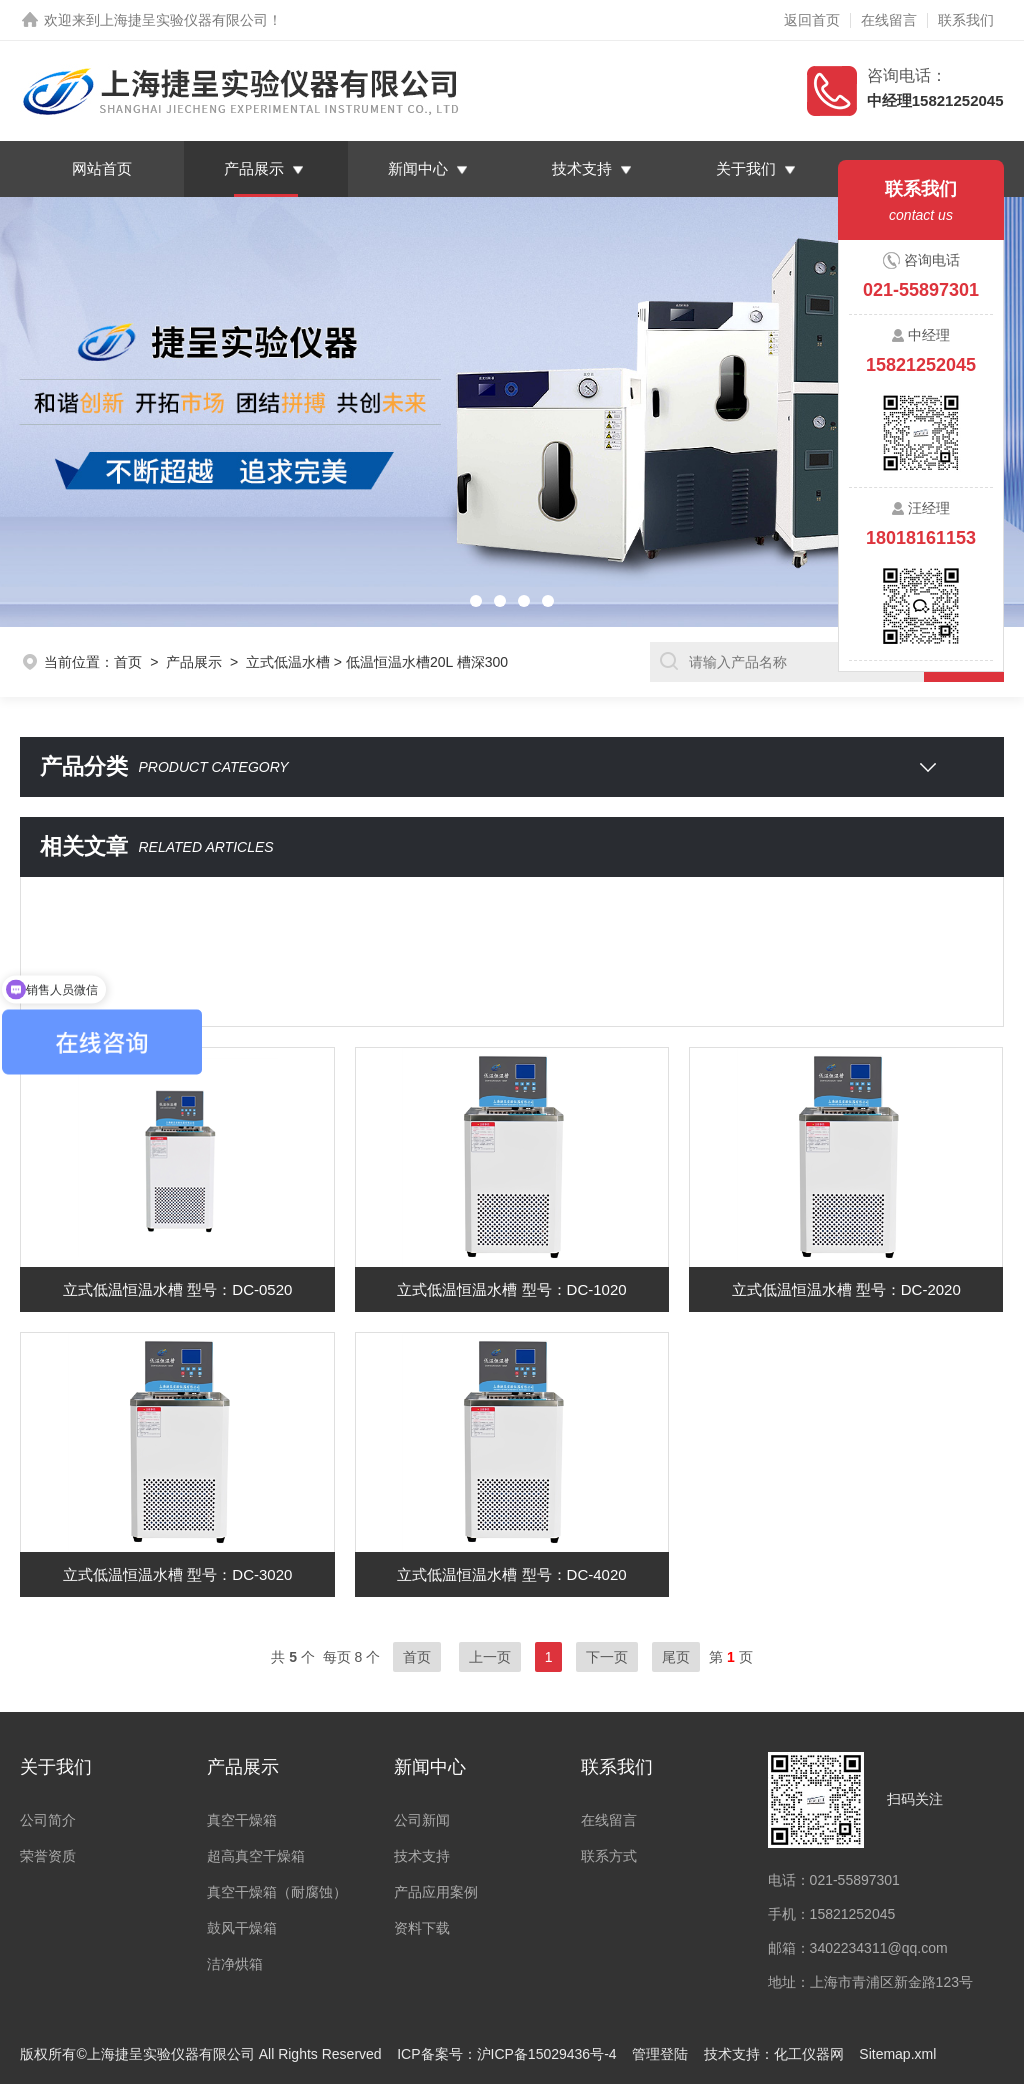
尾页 (676, 1657)
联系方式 (609, 1856)
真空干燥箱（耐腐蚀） (277, 1892)
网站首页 (102, 168)
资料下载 (422, 1928)
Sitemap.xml (897, 2054)
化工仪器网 (809, 2054)
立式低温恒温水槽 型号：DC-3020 (177, 1574)
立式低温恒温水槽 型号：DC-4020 (511, 1574)
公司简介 (48, 1820)
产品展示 (254, 168)
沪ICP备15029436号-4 (547, 2054)
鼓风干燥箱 (242, 1928)
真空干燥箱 (242, 1820)
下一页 (607, 1657)
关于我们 (746, 168)
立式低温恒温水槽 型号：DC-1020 (511, 1289)
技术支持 (582, 168)
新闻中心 (418, 168)
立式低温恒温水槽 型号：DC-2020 (846, 1289)
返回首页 (812, 20)
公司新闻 (422, 1820)
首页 (128, 662)
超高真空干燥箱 (256, 1856)
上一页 (490, 1657)
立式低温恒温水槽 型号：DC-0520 (177, 1289)
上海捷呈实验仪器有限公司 (184, 20)
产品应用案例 (436, 1892)
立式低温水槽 (288, 662)
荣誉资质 (48, 1856)
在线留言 (889, 20)
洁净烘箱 (235, 1964)
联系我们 (966, 20)
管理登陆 (660, 2054)
